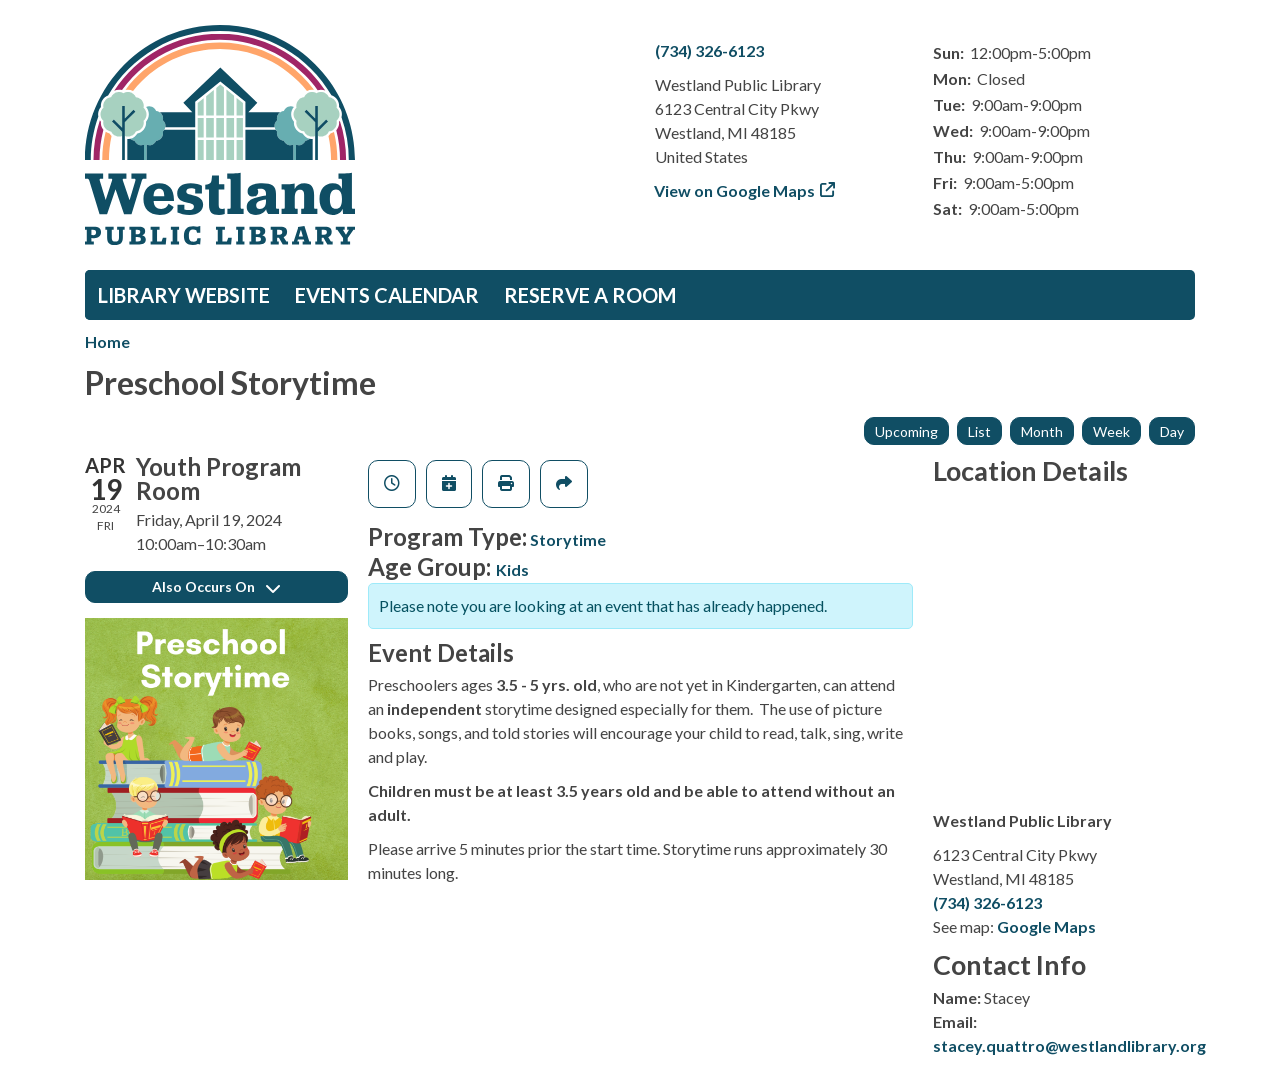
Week (1111, 431)
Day (1172, 431)
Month (1042, 431)
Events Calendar (387, 295)
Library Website (184, 295)
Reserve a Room (590, 295)
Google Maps (1046, 926)
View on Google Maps (735, 190)
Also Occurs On (216, 586)
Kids (512, 569)
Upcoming (906, 431)
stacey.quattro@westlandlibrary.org (1069, 1045)
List (979, 431)
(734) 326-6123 (709, 50)
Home (107, 341)
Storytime (568, 539)
